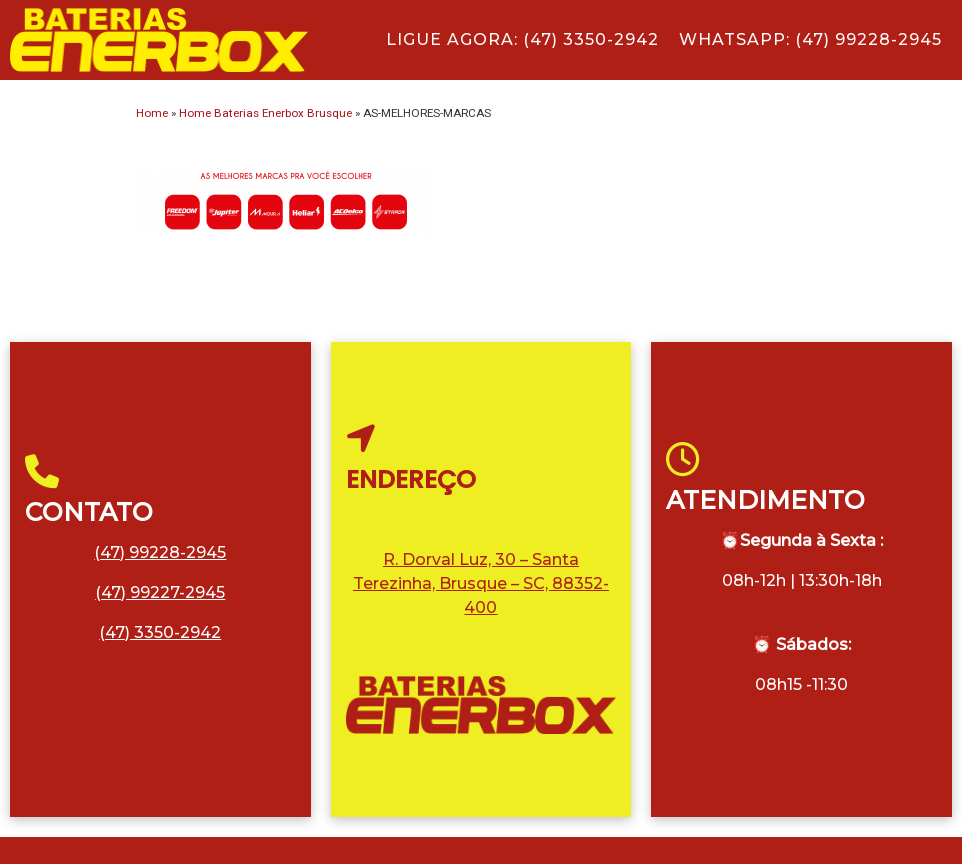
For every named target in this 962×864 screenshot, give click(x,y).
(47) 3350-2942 (160, 632)
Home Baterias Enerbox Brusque (265, 113)
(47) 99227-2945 (160, 592)
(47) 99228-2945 (160, 552)
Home (152, 113)
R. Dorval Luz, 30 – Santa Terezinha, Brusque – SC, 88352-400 (481, 583)
